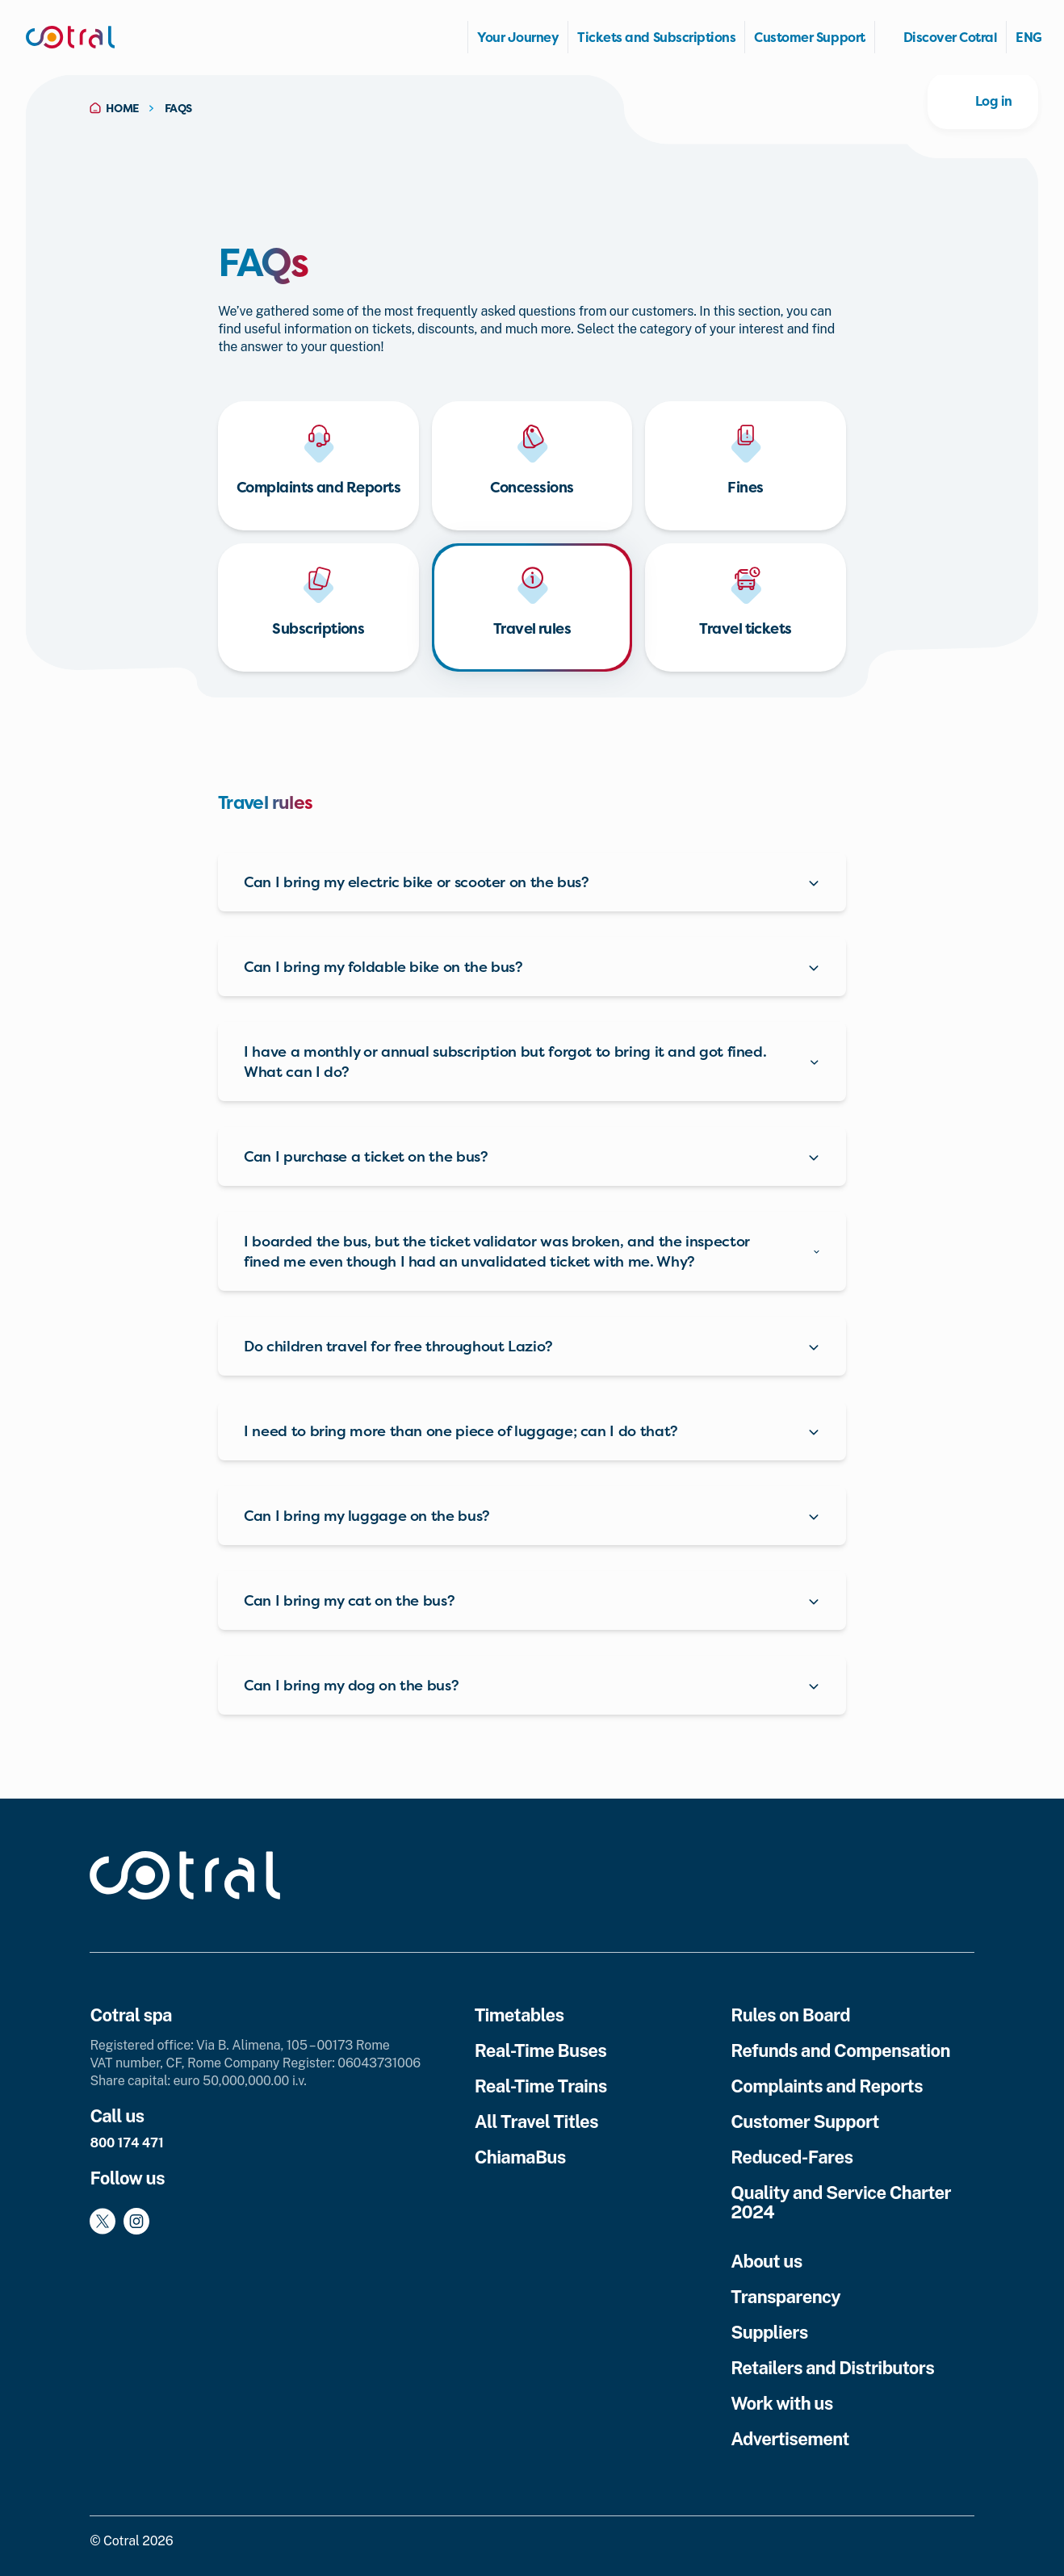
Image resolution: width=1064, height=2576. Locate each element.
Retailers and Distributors (832, 2367)
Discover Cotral (950, 37)
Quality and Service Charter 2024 (841, 2202)
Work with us (782, 2403)
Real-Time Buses (541, 2050)
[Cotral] (70, 37)
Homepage (450, 37)
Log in (993, 101)
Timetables (519, 2014)
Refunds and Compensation (840, 2050)
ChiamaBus (520, 2157)
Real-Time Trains (541, 2085)
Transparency (785, 2296)
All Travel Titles (536, 2121)
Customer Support (809, 37)
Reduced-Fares (791, 2157)
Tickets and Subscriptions (656, 37)
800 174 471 (126, 2143)
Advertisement (790, 2438)
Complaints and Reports (827, 2085)
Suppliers (769, 2332)
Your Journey (518, 37)
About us (766, 2261)
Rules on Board (790, 2014)
